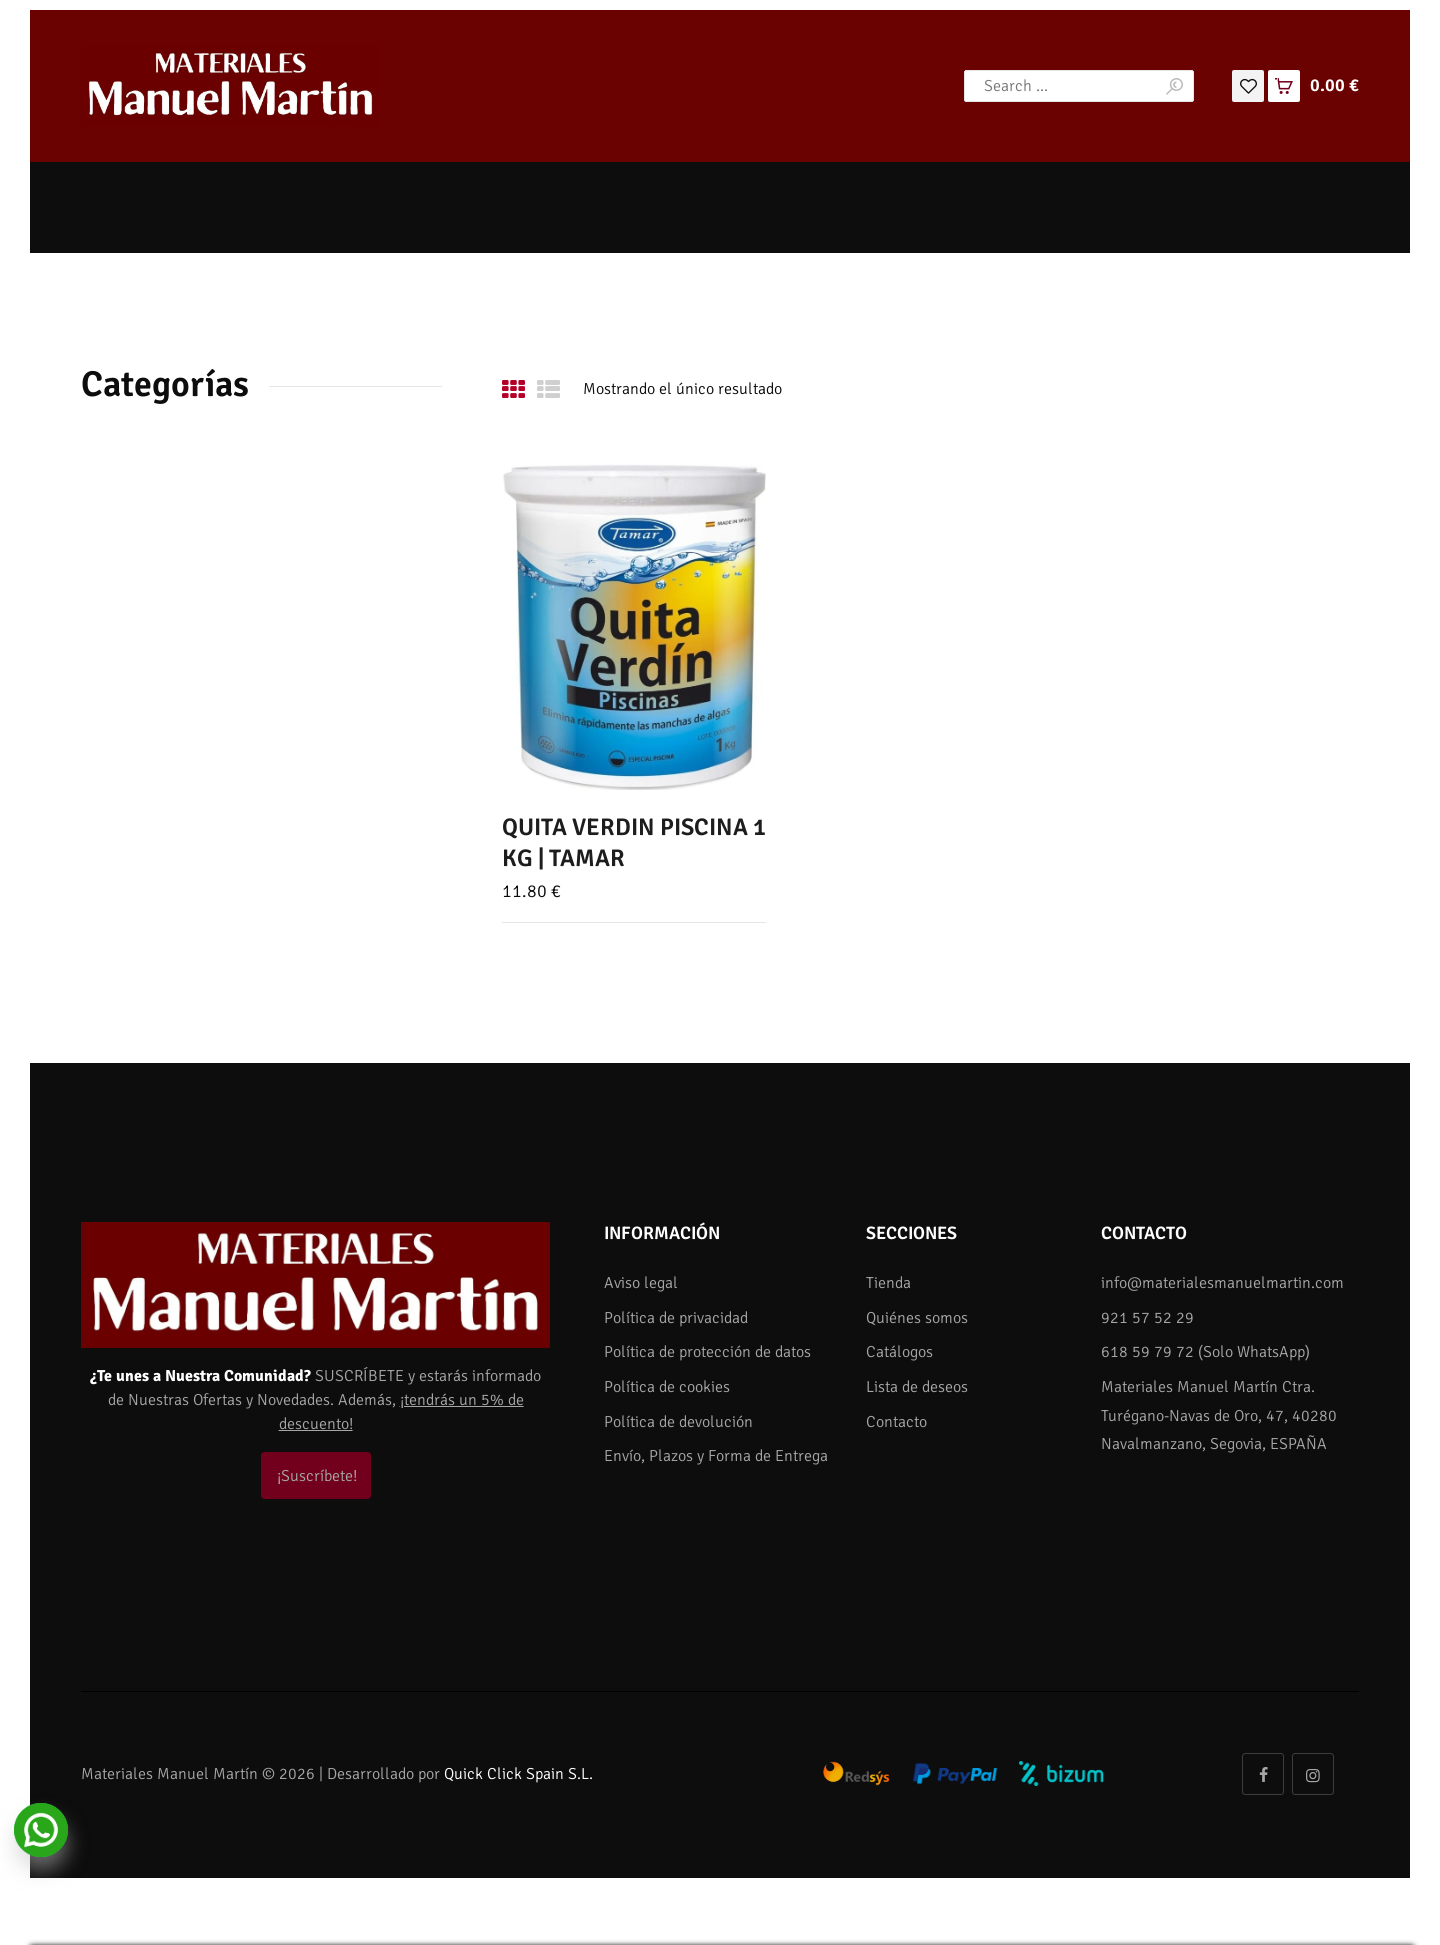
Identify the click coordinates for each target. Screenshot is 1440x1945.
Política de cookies (667, 1387)
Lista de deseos (917, 1387)
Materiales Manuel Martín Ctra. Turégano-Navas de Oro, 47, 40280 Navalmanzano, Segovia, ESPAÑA (1219, 1415)
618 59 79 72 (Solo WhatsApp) (1205, 1352)
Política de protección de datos (707, 1352)
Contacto (896, 1422)
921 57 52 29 (1147, 1318)
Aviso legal (641, 1283)
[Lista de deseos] (1248, 85)
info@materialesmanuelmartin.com (1222, 1283)
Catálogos (899, 1352)
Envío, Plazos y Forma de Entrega (716, 1456)
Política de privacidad (676, 1318)
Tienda (888, 1283)
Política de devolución (678, 1422)
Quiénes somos (917, 1318)
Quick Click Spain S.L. (518, 1774)
